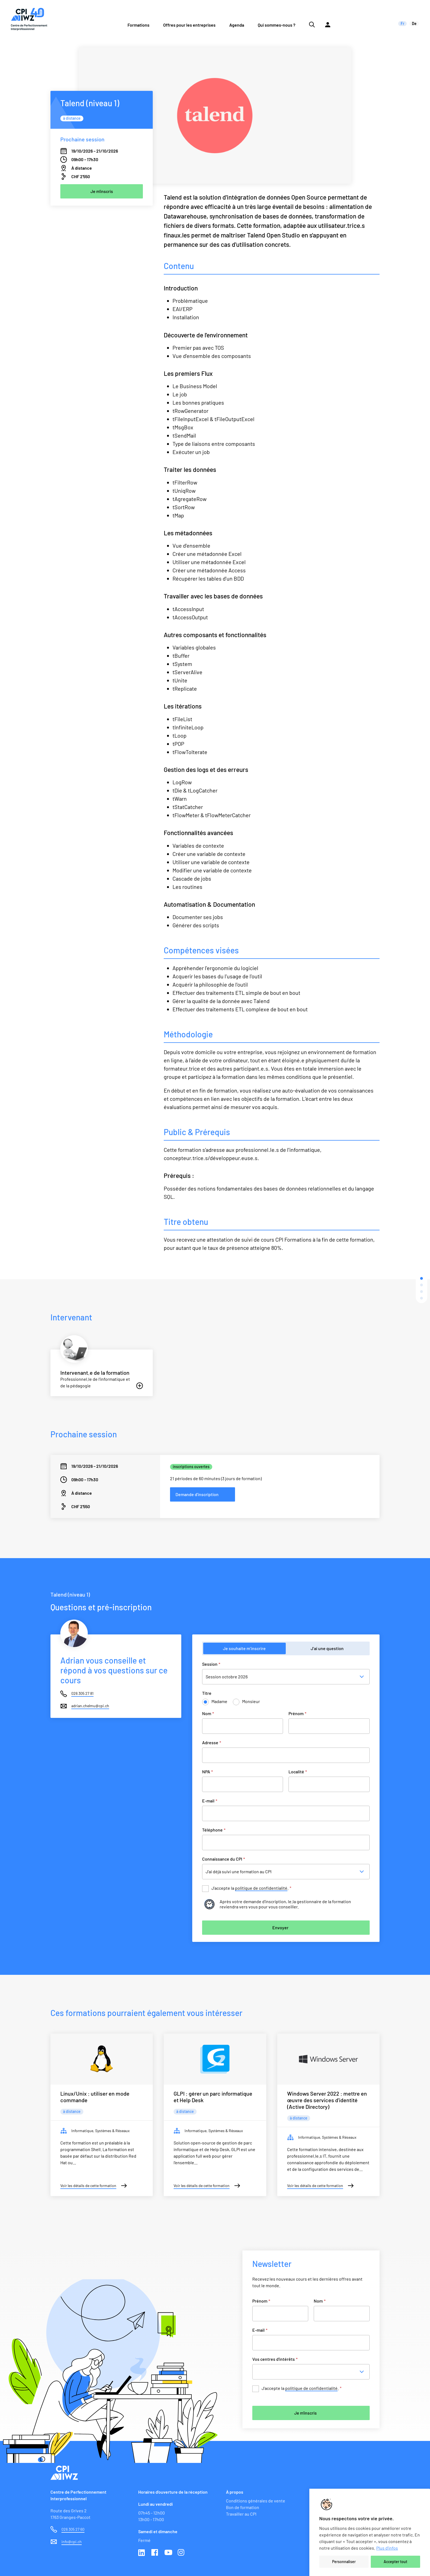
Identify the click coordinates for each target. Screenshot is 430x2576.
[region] (369, 2532)
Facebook (155, 2553)
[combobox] (312, 2371)
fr (402, 23)
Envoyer (280, 1927)
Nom (208, 1713)
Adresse (211, 1742)
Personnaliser (344, 2561)
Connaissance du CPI (223, 1858)
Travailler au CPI (241, 2513)
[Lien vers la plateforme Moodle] (328, 19)
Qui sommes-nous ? (276, 24)
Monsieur (251, 1701)
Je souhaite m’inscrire (244, 1648)
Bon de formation (242, 2507)
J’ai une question (327, 1648)
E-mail (209, 1800)
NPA (207, 1771)
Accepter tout (395, 2561)
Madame (219, 1701)
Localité (297, 1771)
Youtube (168, 2553)
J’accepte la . (251, 1888)
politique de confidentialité (261, 1888)
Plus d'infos (387, 2547)
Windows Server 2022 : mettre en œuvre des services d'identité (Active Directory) (327, 2100)
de (414, 23)
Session (211, 1664)
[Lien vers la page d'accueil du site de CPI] (29, 19)
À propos (234, 2491)
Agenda (236, 24)
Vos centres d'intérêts (275, 2359)
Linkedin (142, 2553)
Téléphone (213, 1829)
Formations (138, 24)
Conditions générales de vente (255, 2500)
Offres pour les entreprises (189, 24)
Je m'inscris (305, 2412)
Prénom (297, 1713)
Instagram (181, 2553)
